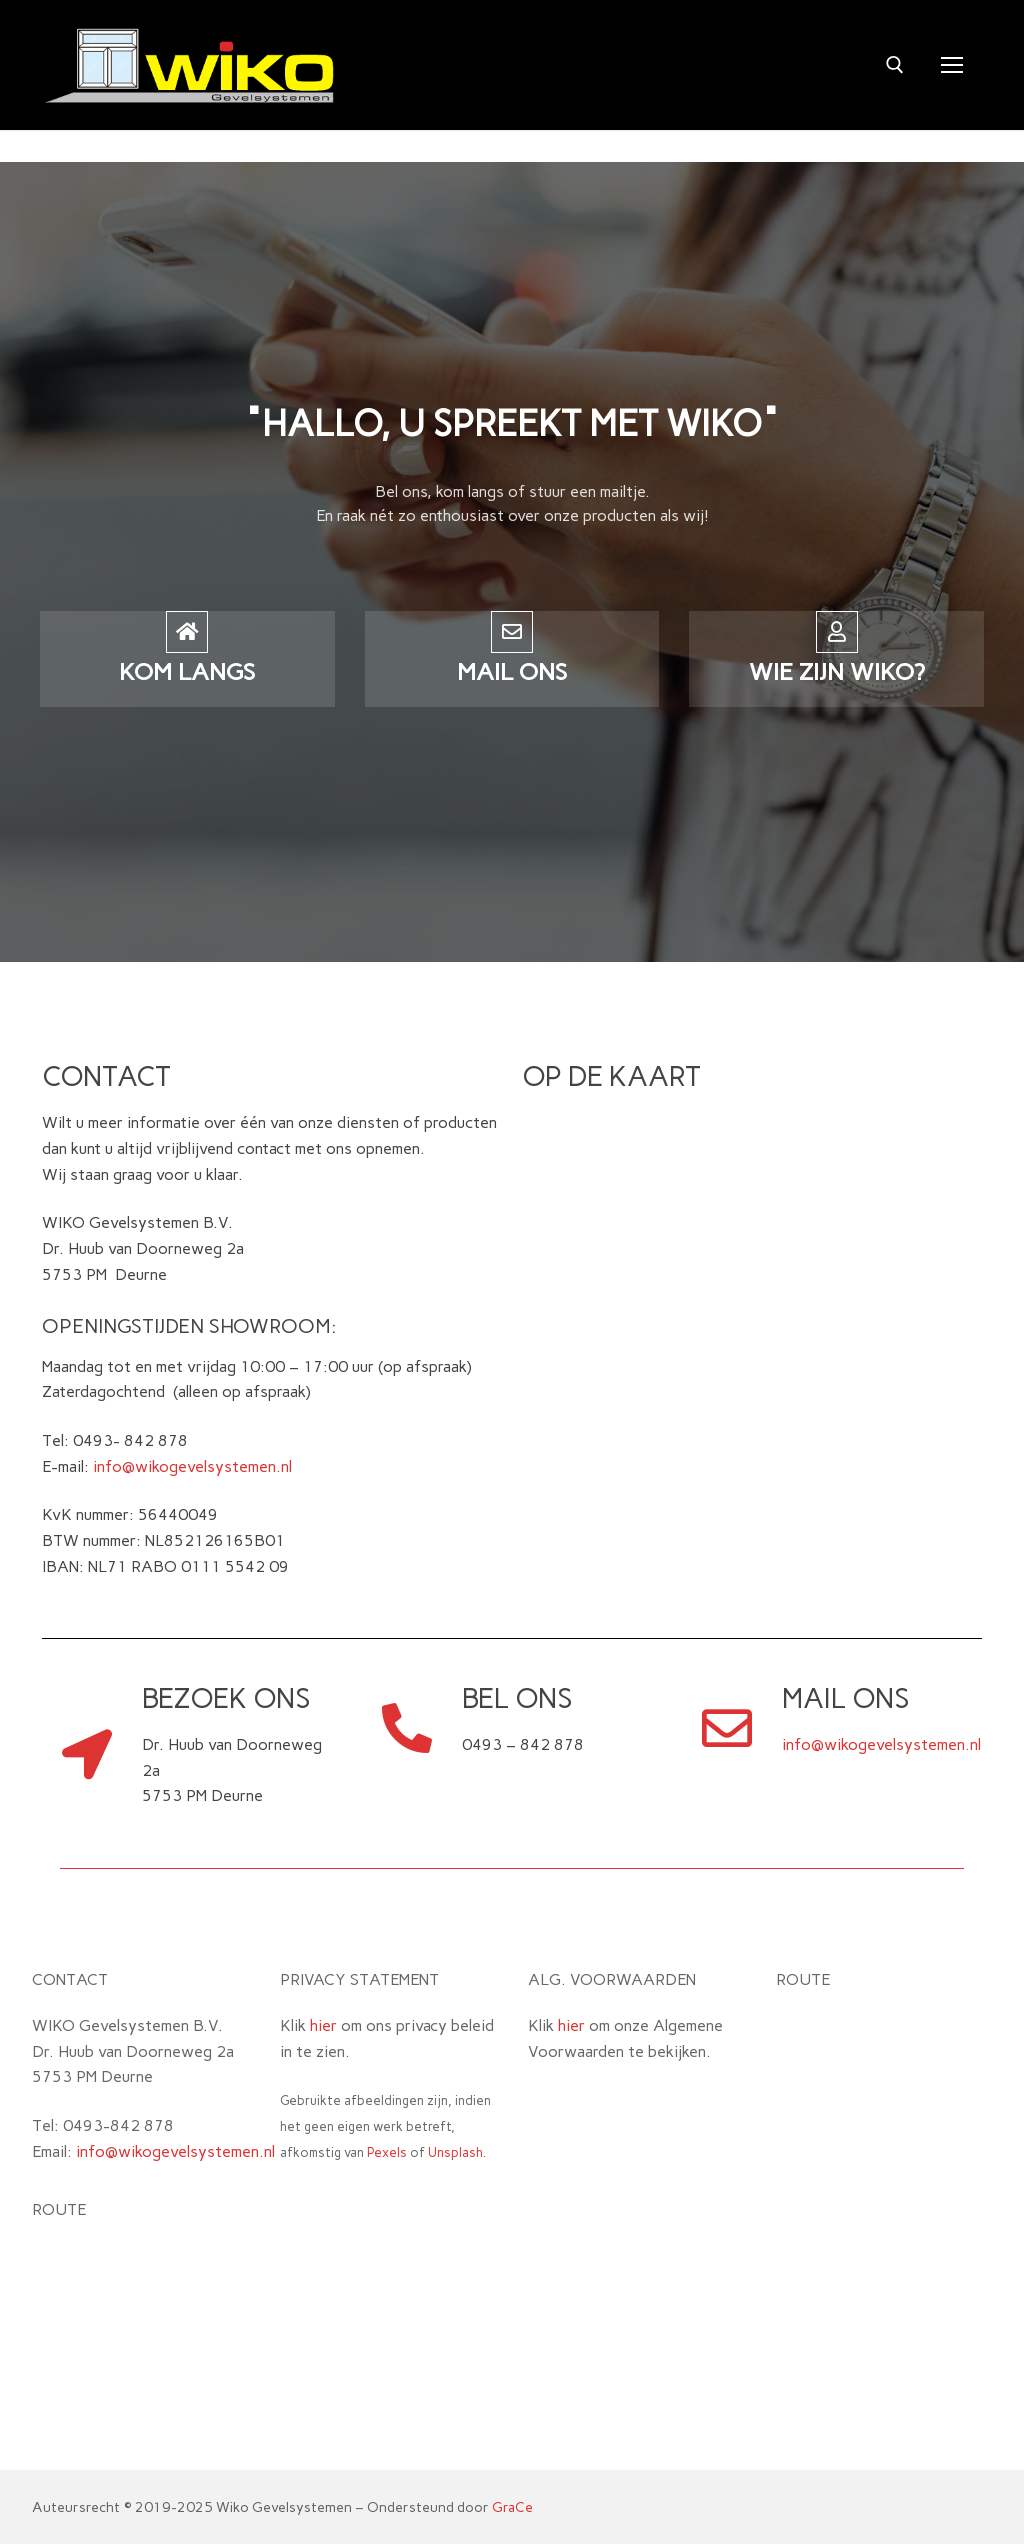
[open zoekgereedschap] (895, 65)
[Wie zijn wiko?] (837, 632)
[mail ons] (512, 632)
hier (323, 2025)
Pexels (387, 2152)
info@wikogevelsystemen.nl (192, 1466)
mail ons (512, 671)
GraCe (512, 2507)
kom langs (187, 671)
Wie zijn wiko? (837, 671)
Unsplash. (457, 2152)
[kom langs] (187, 632)
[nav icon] (952, 65)
